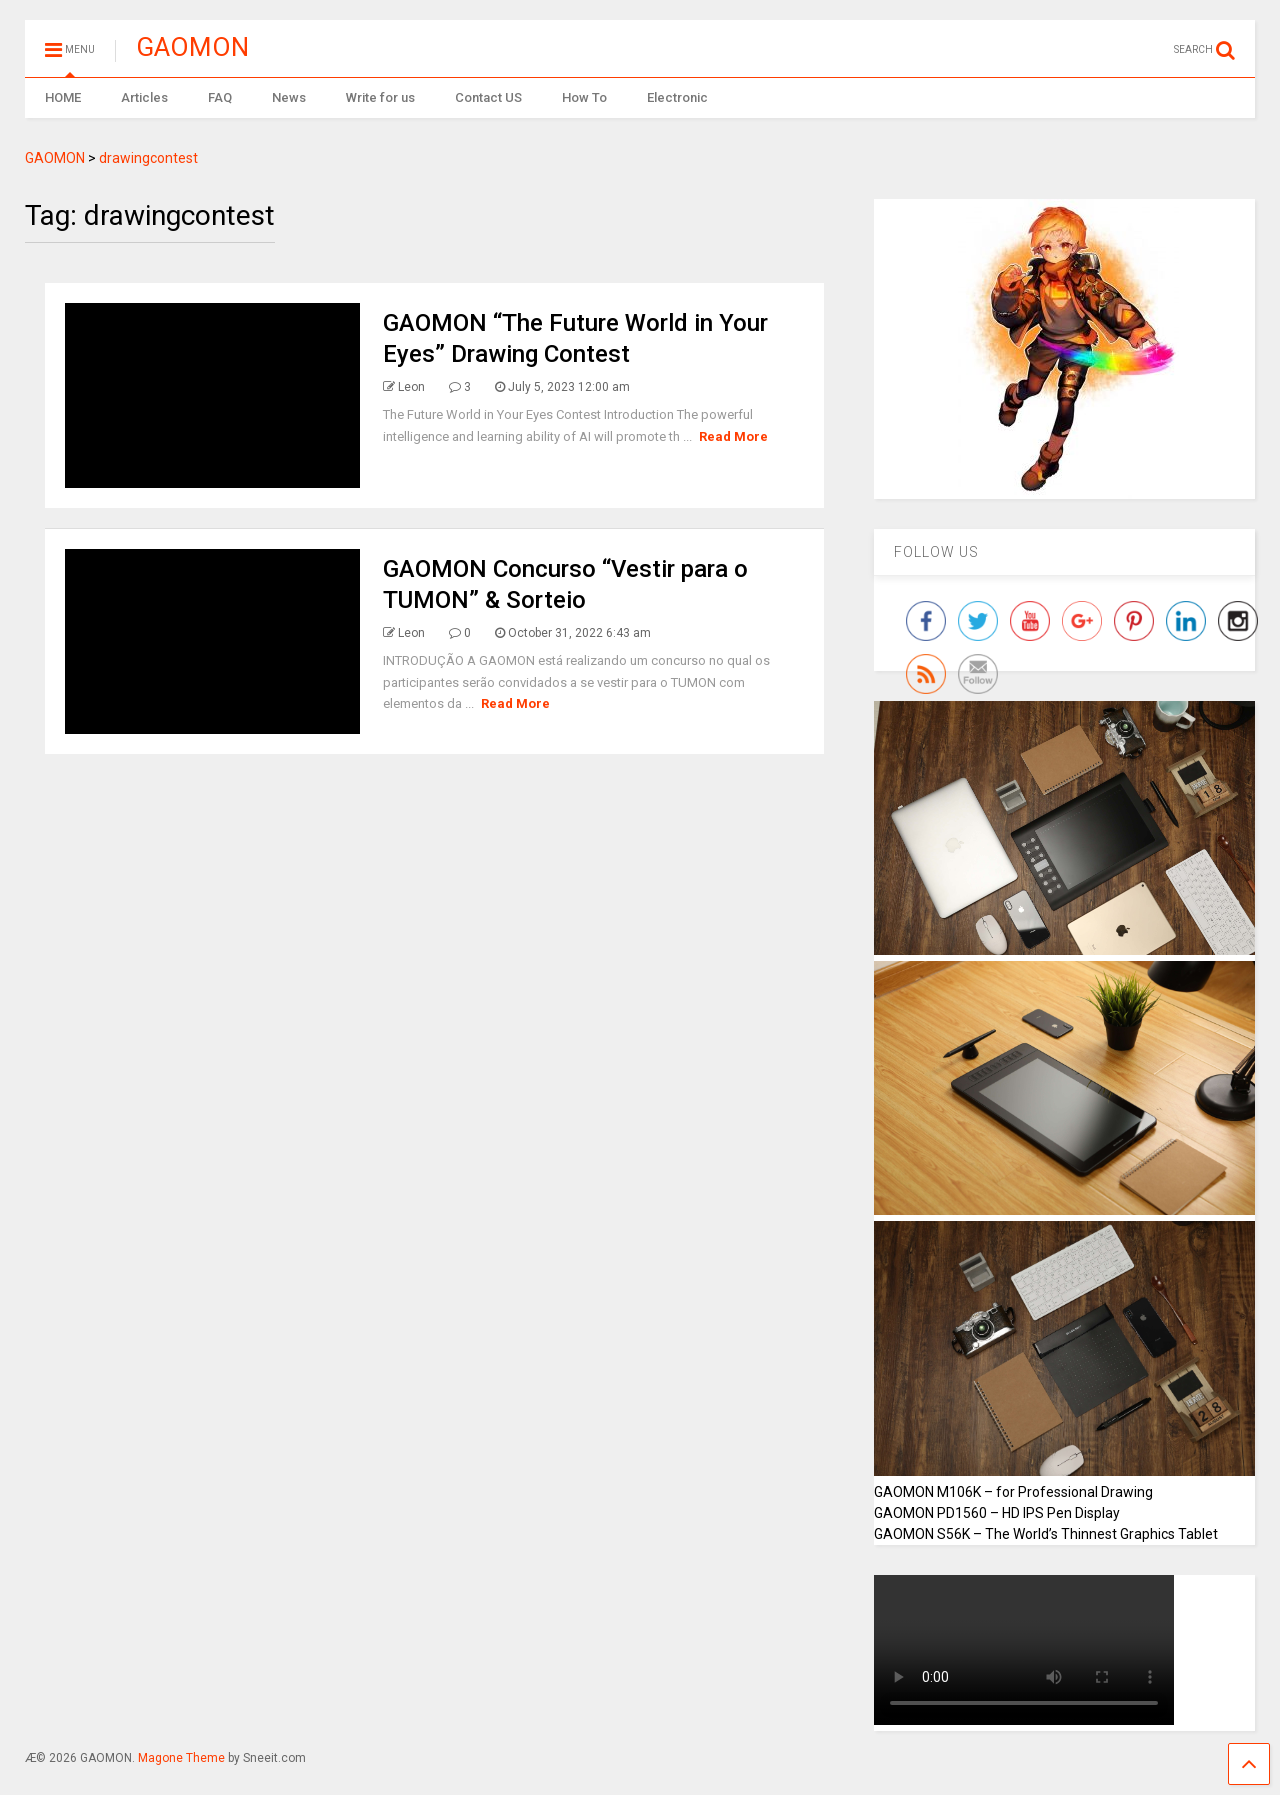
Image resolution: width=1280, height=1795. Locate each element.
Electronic (677, 97)
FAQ (220, 97)
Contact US (488, 97)
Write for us (380, 97)
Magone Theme (181, 1758)
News (289, 97)
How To (584, 97)
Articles (144, 97)
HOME (63, 97)
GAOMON (192, 47)
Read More (733, 436)
